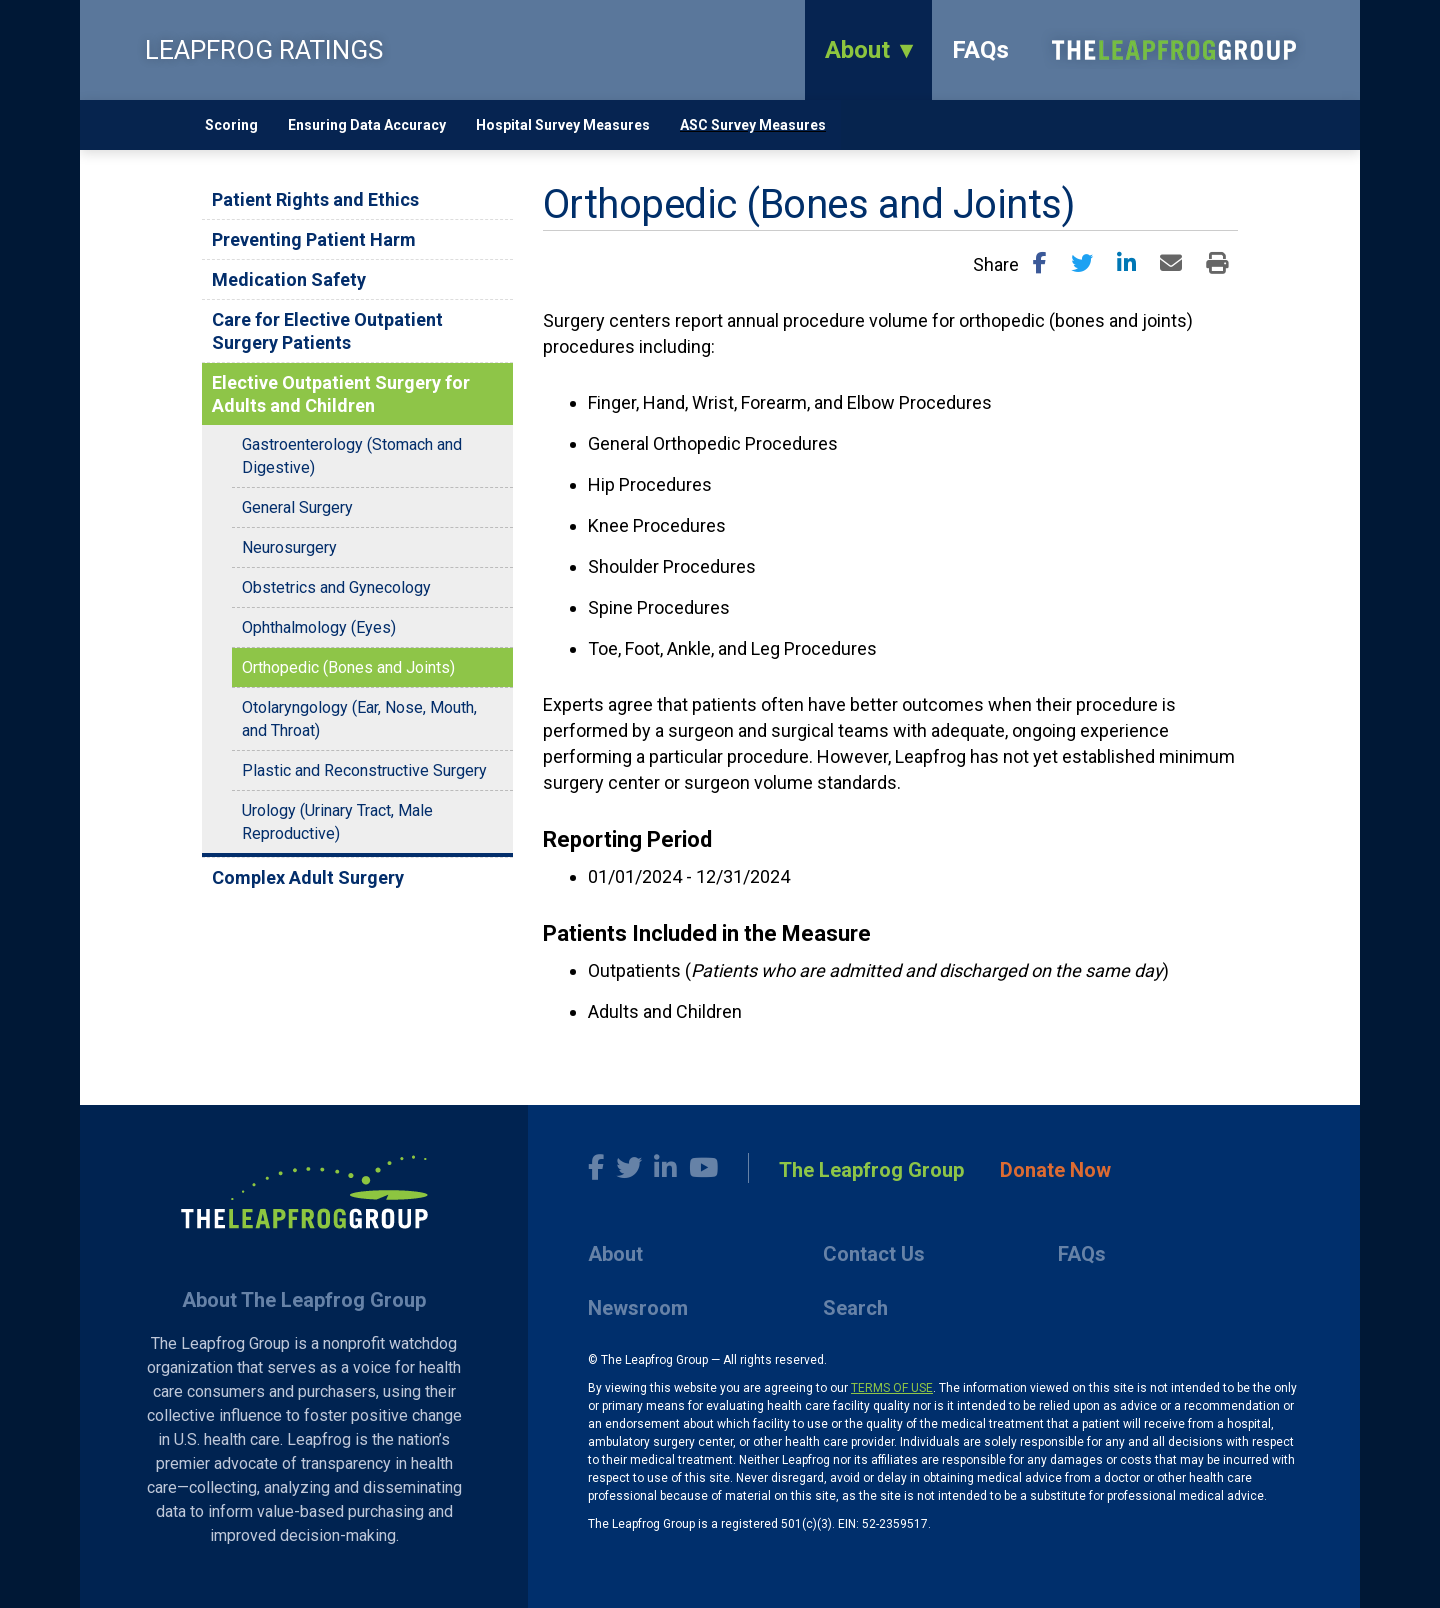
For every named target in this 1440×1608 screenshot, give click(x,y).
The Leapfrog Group (871, 1170)
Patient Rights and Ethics (315, 199)
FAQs (980, 50)
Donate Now (1055, 1170)
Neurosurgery (289, 547)
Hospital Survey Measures (563, 125)
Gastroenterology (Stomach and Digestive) (352, 456)
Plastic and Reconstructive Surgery (364, 770)
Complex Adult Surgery (308, 877)
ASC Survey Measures (753, 125)
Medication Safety (289, 279)
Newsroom (638, 1308)
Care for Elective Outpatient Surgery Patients (327, 331)
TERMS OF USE (892, 1388)
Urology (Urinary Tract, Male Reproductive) (337, 822)
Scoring (231, 125)
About (857, 50)
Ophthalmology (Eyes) (319, 627)
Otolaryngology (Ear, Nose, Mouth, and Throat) (359, 719)
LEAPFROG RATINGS (264, 50)
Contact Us (874, 1254)
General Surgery (297, 507)
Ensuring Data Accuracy (367, 125)
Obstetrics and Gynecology (336, 587)
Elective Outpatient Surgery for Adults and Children (341, 394)
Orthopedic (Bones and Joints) (348, 667)
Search (855, 1308)
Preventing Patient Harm (314, 239)
